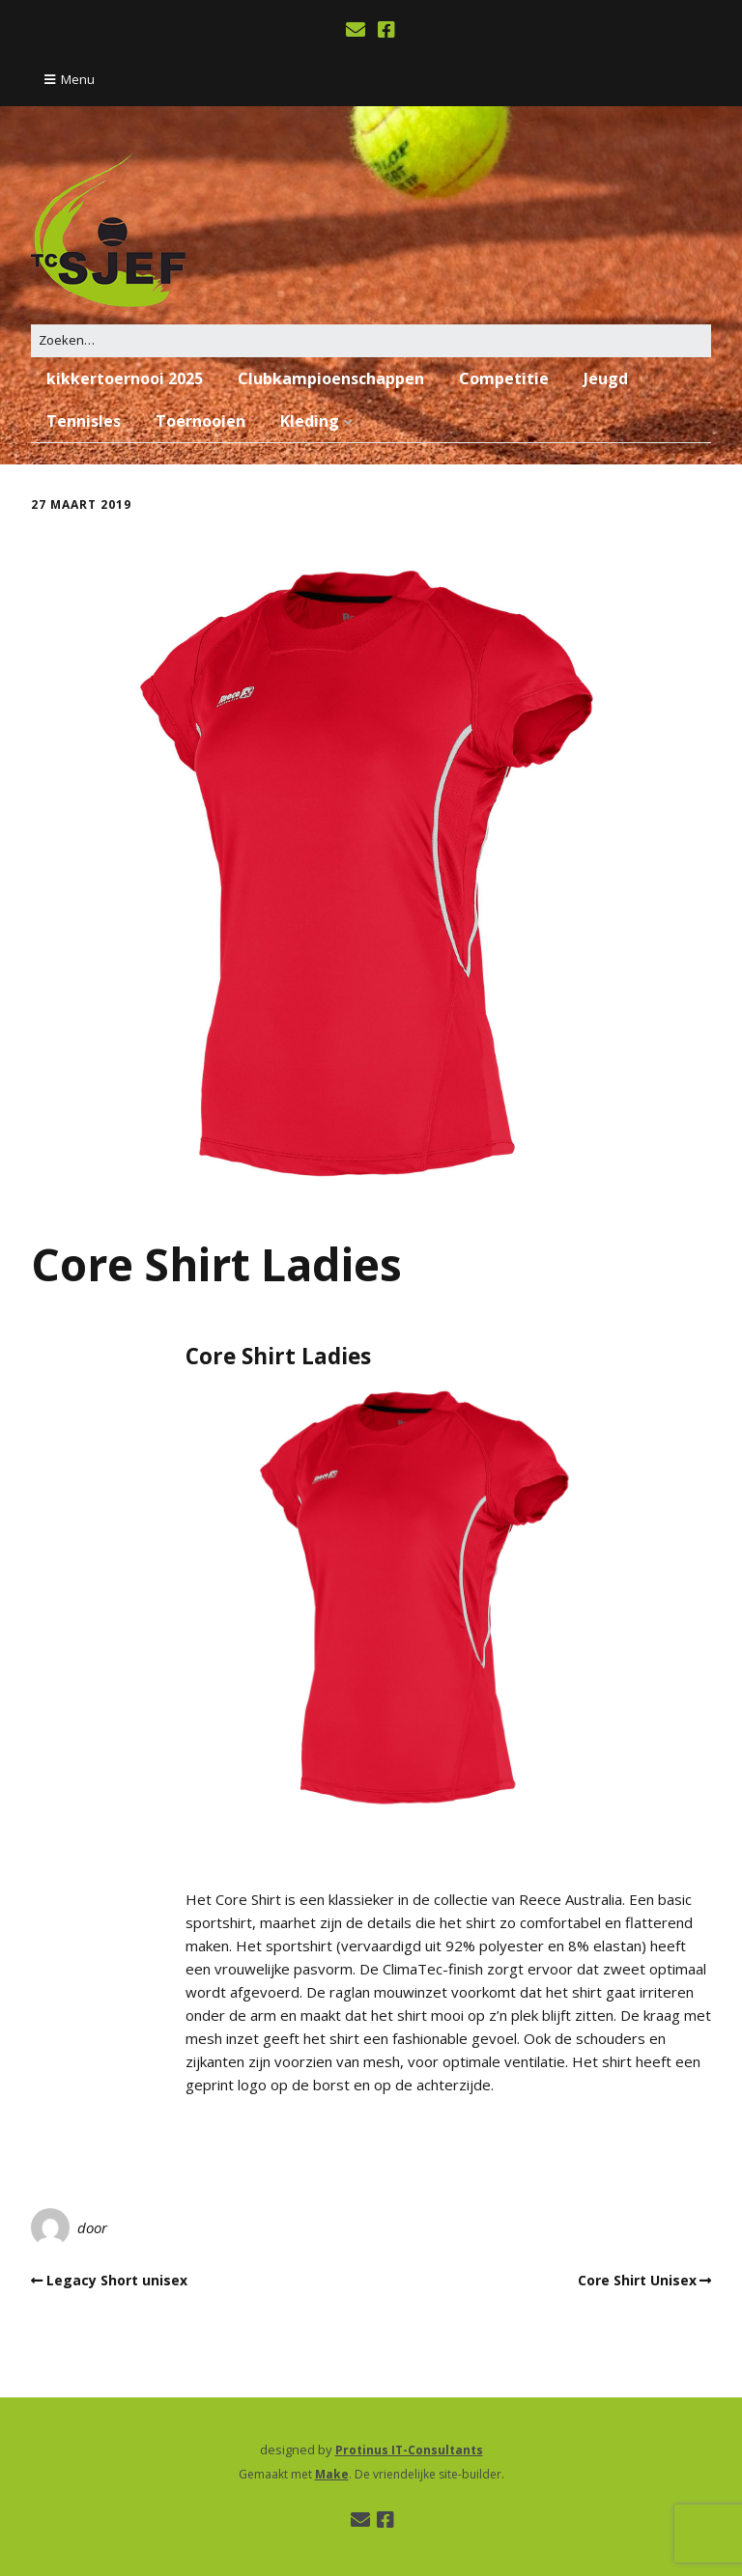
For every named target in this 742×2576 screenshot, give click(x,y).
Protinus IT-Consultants (409, 2450)
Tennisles (83, 421)
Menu (78, 79)
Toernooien (200, 421)
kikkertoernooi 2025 (124, 378)
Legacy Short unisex (116, 2280)
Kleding (309, 421)
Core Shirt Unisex (637, 2280)
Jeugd (606, 378)
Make (332, 2474)
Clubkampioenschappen (331, 378)
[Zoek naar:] (371, 340)
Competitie (504, 378)
